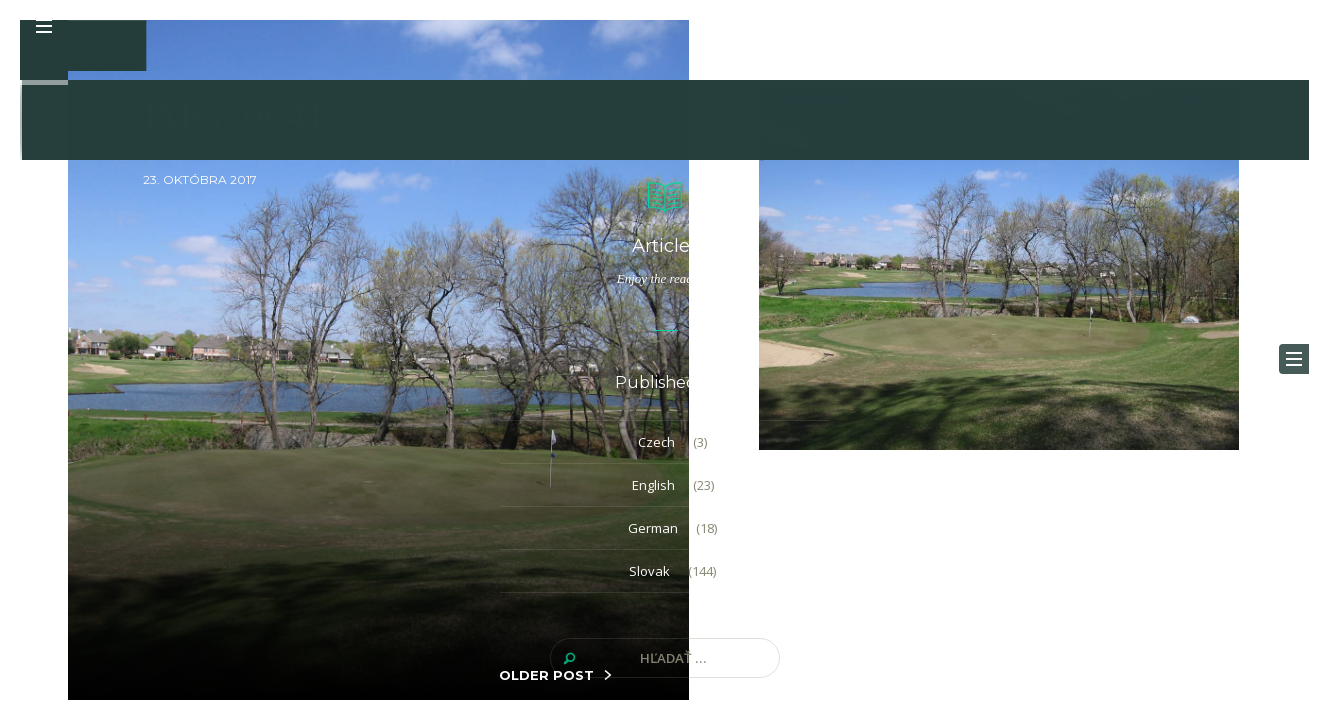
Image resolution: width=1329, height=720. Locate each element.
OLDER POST (546, 675)
